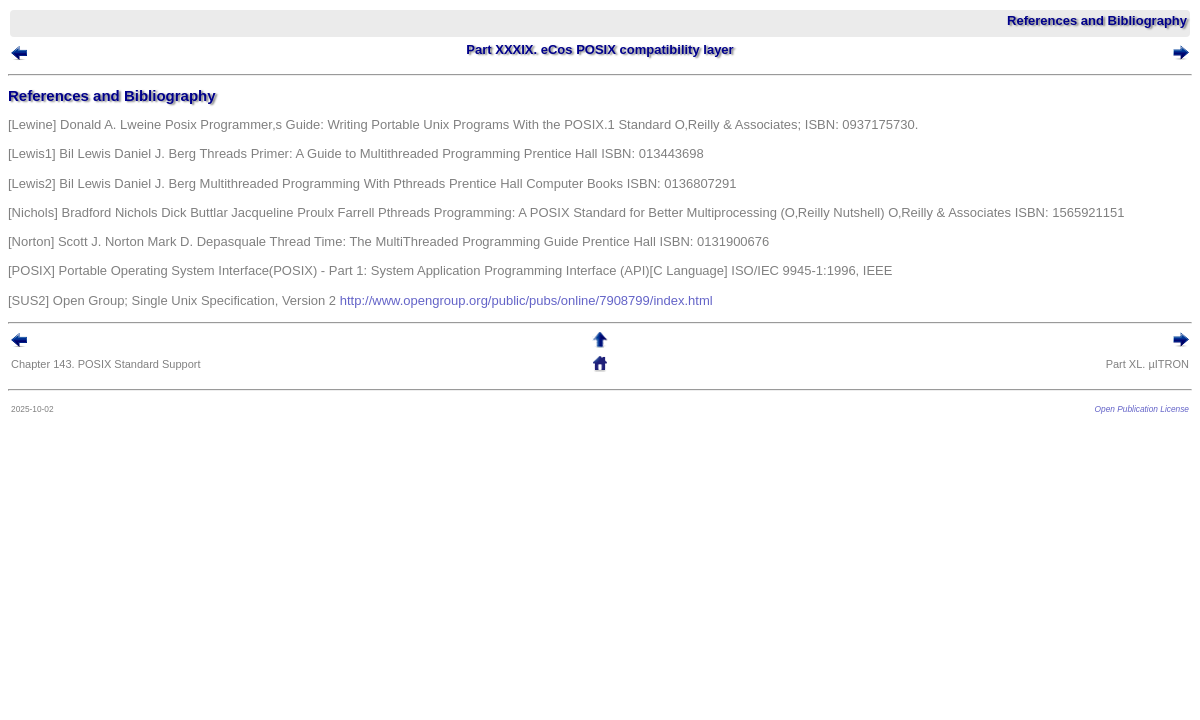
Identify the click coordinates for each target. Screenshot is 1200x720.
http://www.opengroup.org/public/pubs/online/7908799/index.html (556, 305)
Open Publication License (1112, 414)
